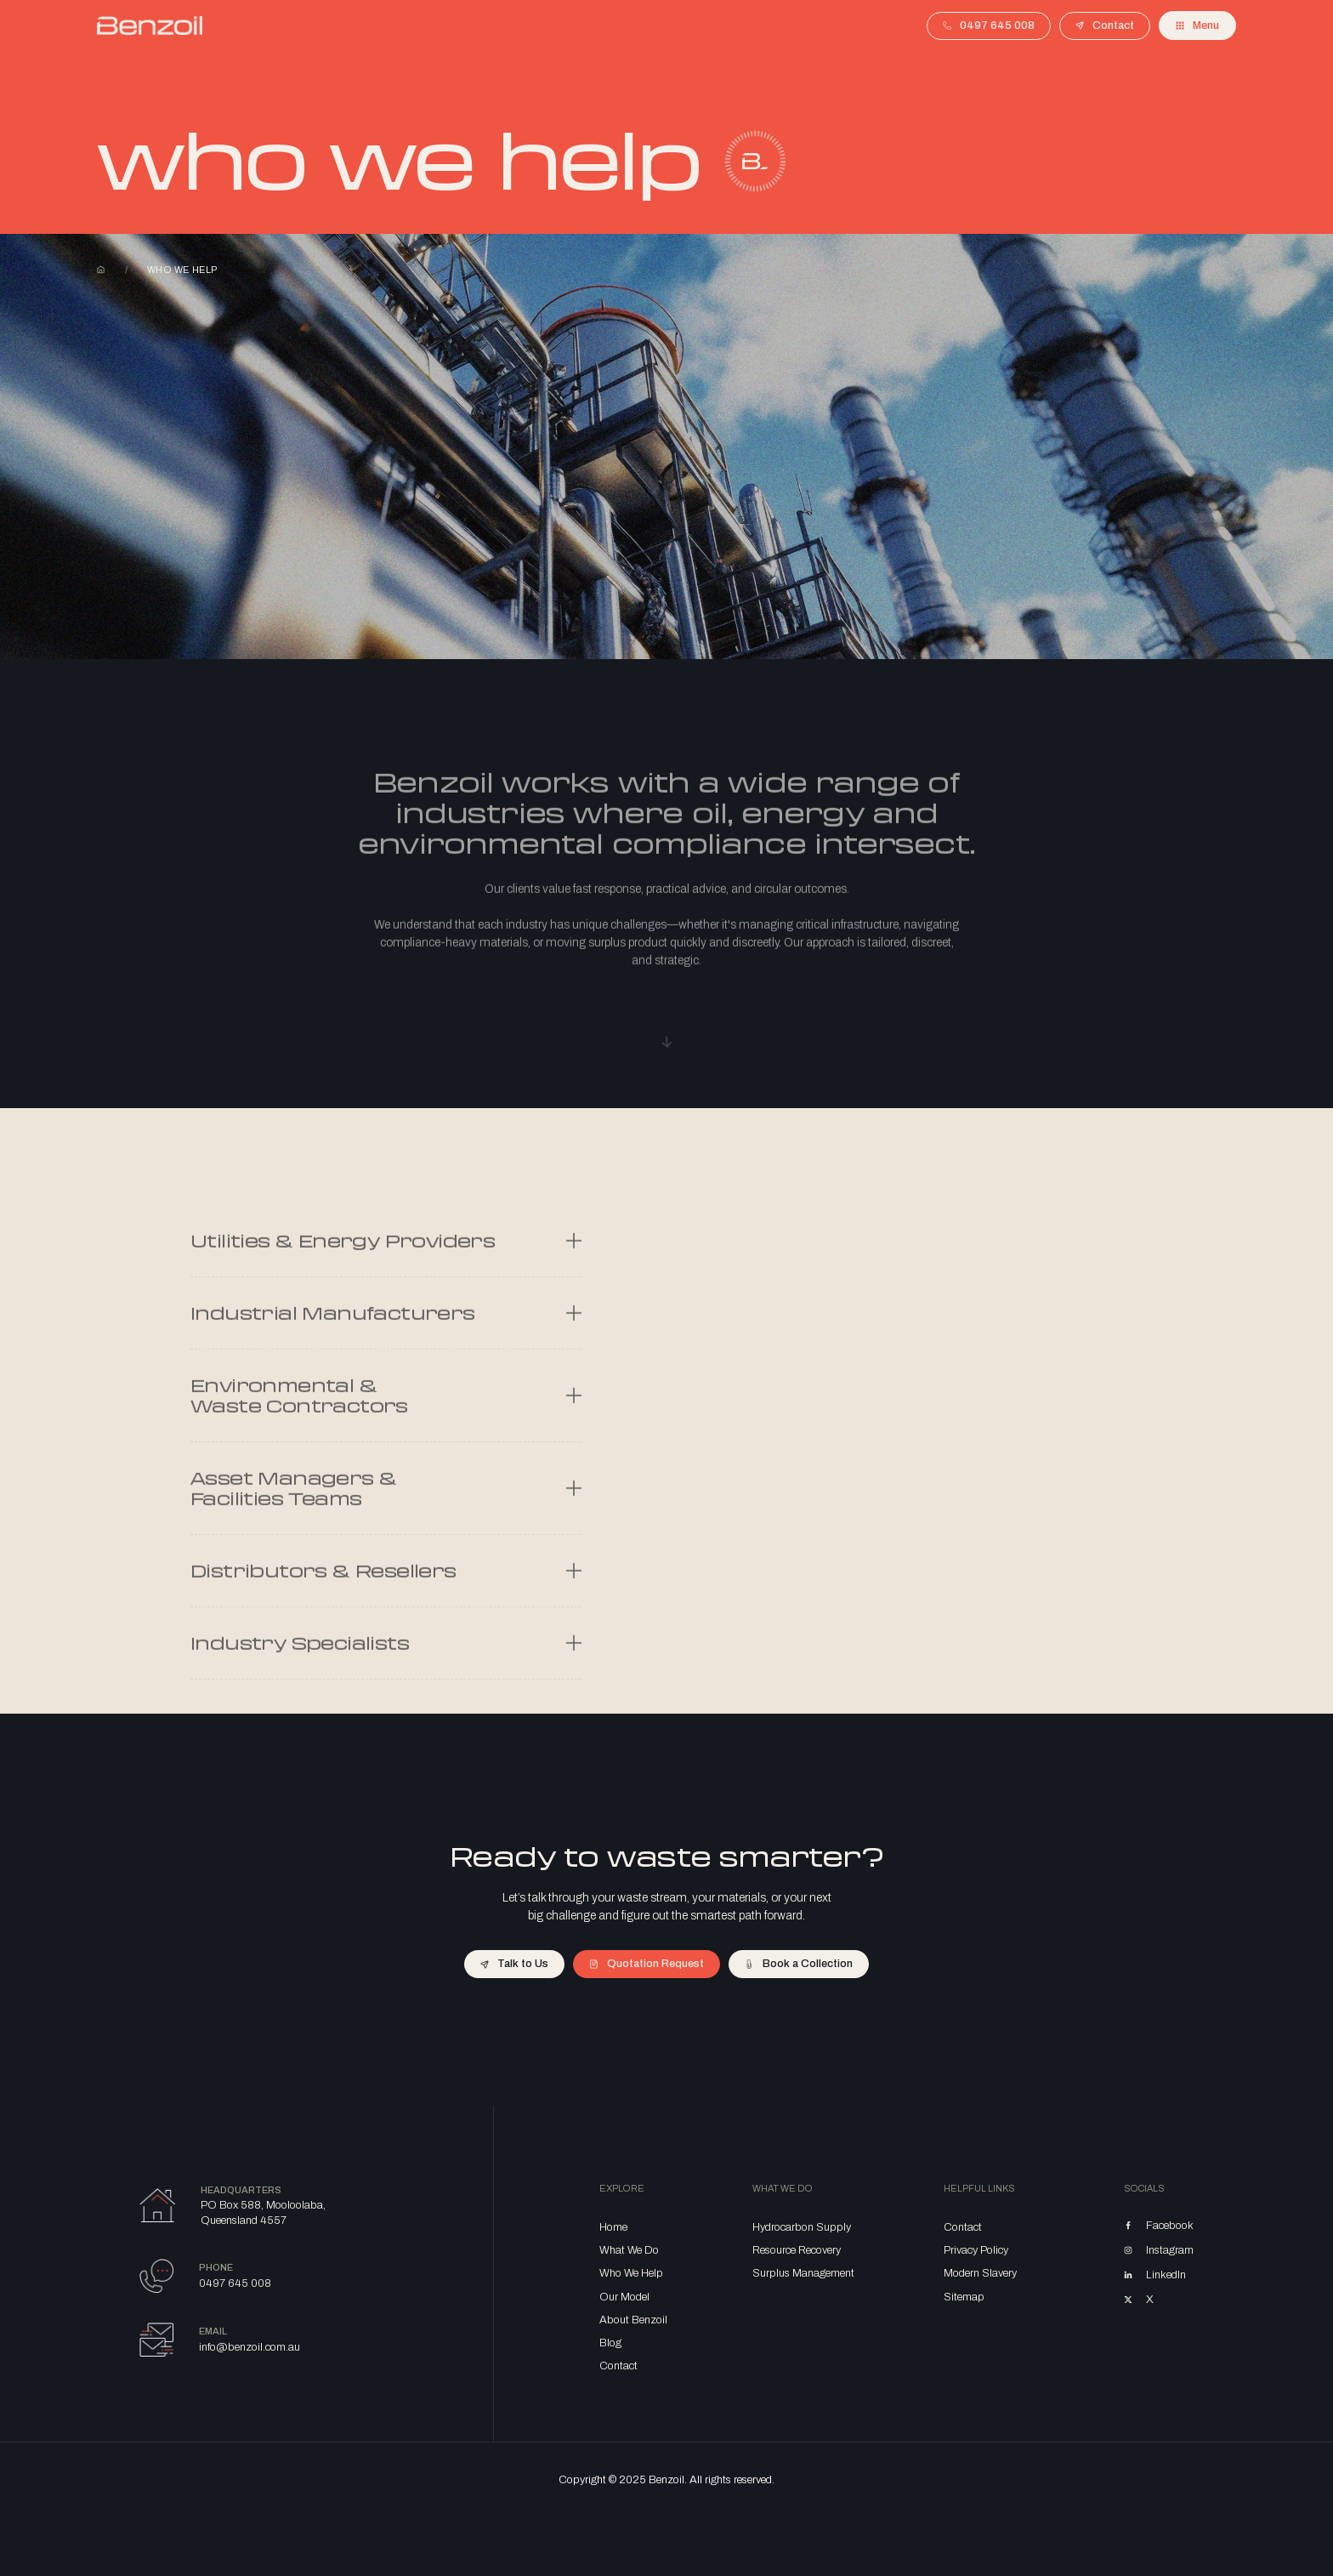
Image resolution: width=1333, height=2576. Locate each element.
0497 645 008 (235, 2283)
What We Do (629, 2250)
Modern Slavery (980, 2273)
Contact (618, 2366)
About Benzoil (633, 2320)
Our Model (624, 2297)
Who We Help (631, 2273)
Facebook (1170, 2226)
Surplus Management (803, 2273)
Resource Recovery (796, 2250)
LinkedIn (1166, 2275)
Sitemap (964, 2297)
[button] (1197, 25)
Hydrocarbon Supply (801, 2227)
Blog (610, 2343)
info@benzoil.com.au (249, 2347)
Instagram (1170, 2250)
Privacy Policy (976, 2250)
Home (101, 269)
